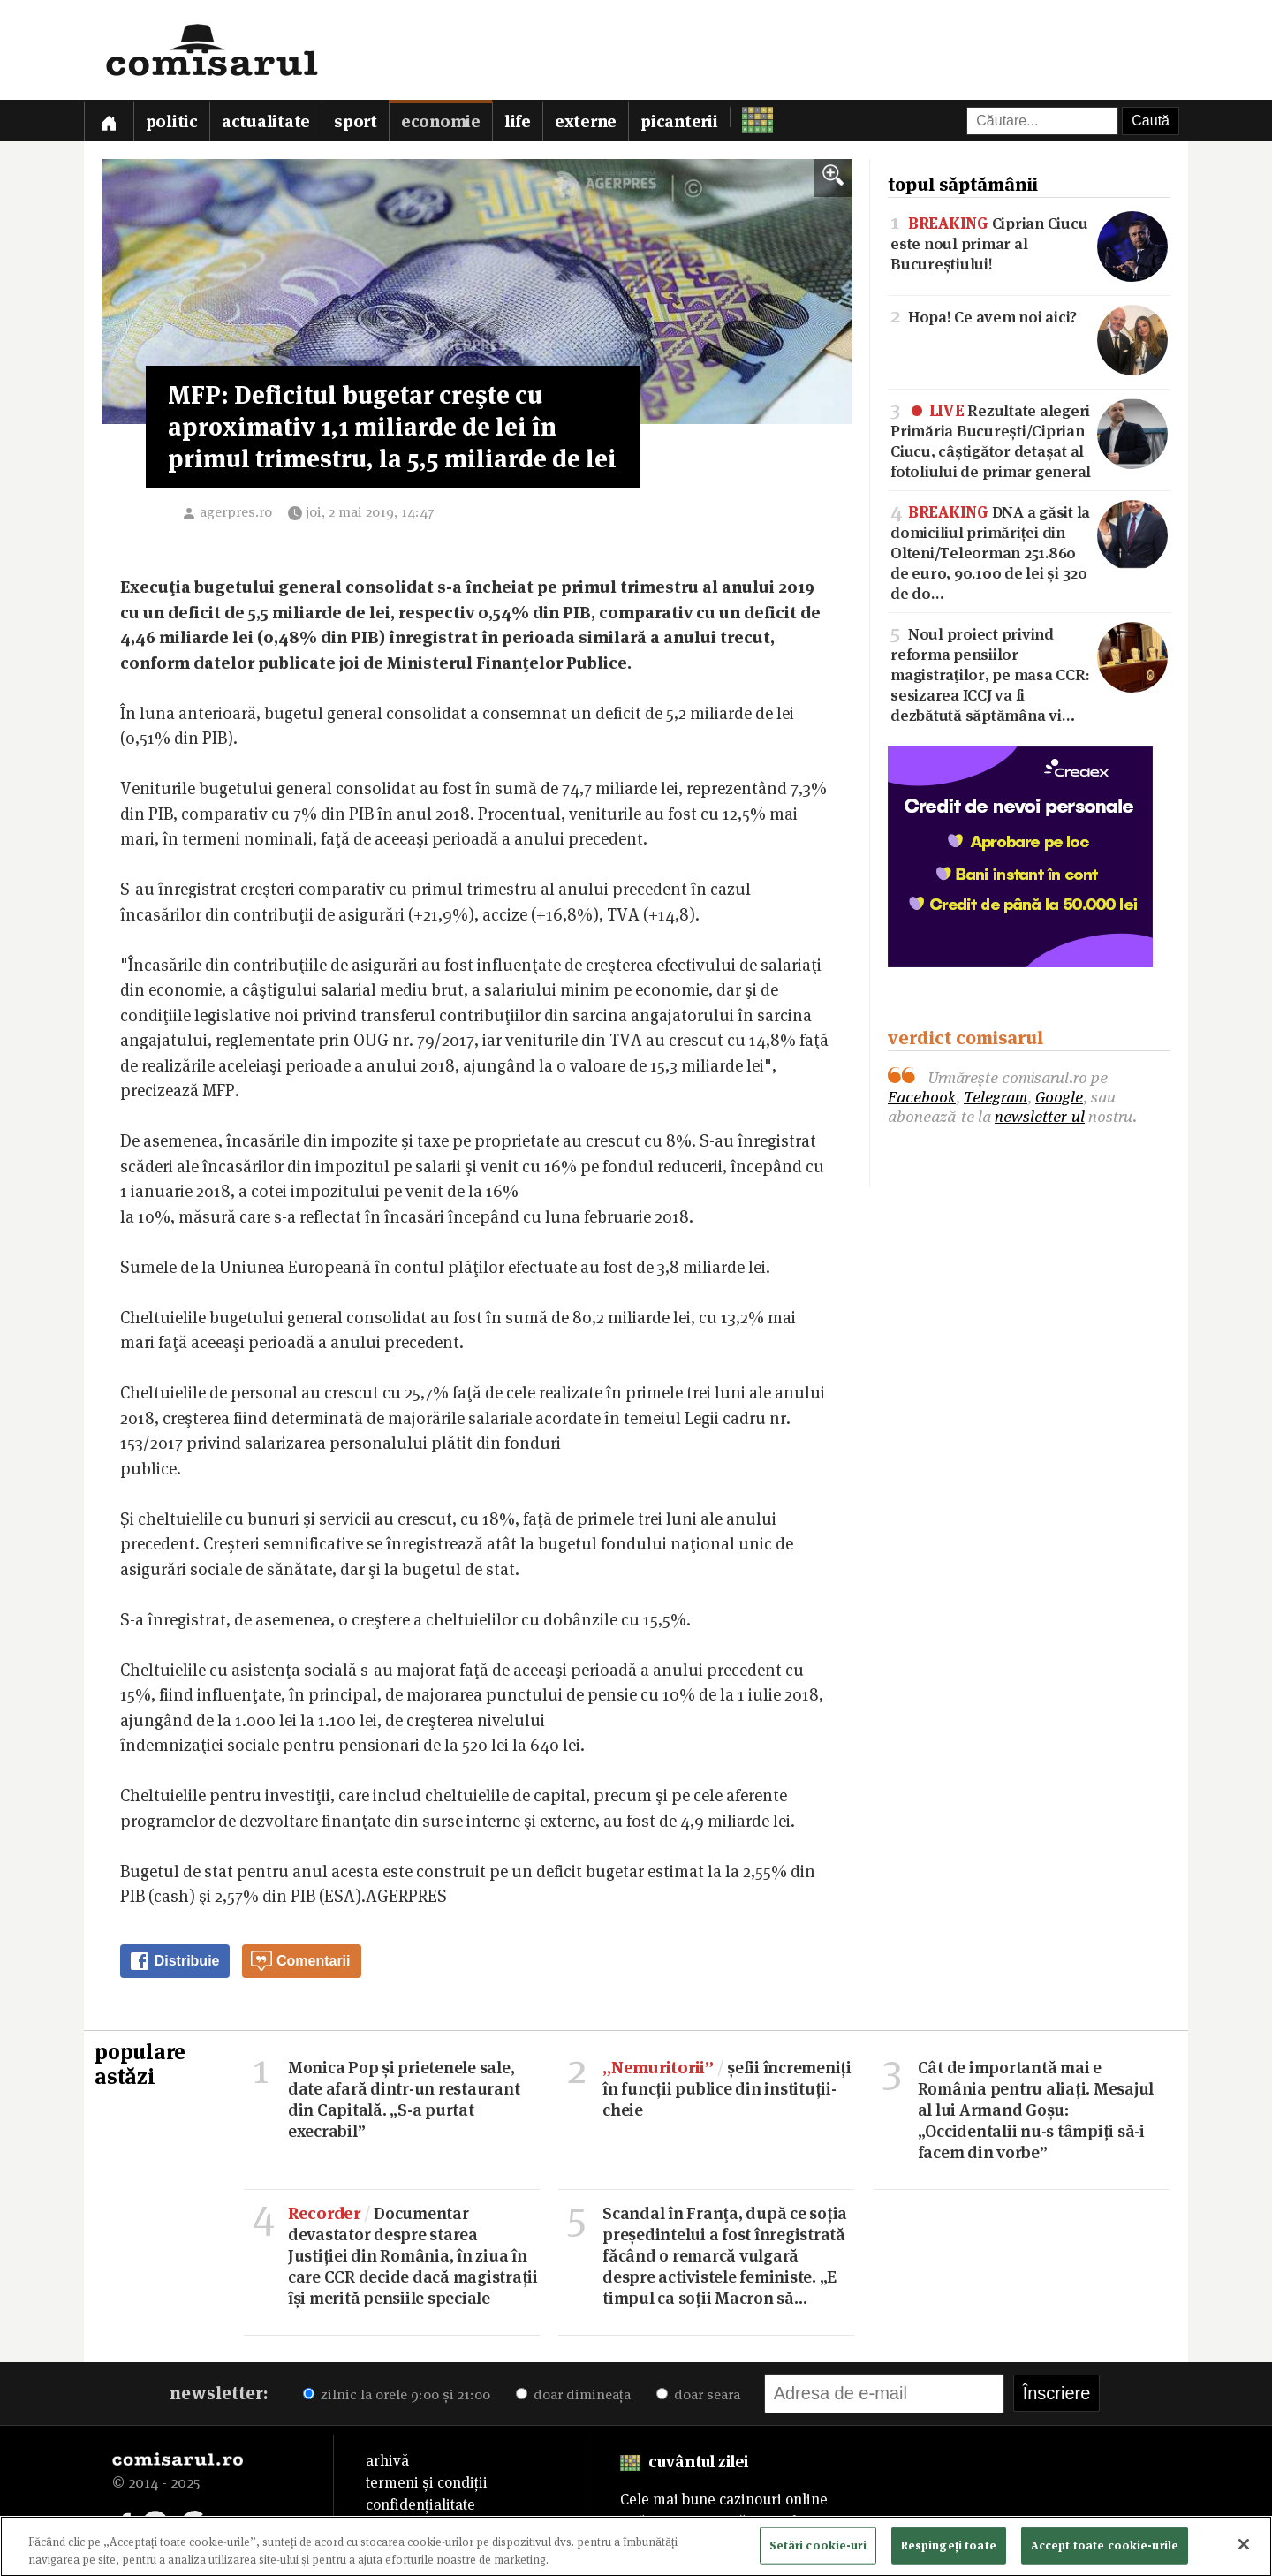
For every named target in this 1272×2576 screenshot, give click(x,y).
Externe (586, 121)
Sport (355, 121)
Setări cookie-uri (818, 2549)
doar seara (698, 2394)
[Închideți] (1243, 2549)
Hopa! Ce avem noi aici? (1029, 316)
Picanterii (679, 121)
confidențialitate (420, 2504)
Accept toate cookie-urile (1104, 2549)
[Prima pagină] (108, 120)
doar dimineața (573, 2394)
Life (517, 121)
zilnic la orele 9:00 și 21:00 (396, 2394)
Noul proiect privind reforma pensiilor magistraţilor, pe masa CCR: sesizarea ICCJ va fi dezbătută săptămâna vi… (1029, 673)
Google (1059, 1096)
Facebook (922, 1096)
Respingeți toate (948, 2549)
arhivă (387, 2460)
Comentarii (300, 1961)
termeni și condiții (427, 2482)
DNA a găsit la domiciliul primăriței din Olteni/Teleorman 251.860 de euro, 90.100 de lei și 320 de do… (1029, 551)
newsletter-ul (1040, 1116)
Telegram (995, 1096)
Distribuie (174, 1961)
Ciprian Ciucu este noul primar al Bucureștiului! (1029, 242)
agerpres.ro (236, 512)
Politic (172, 121)
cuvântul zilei (684, 2461)
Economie (441, 121)
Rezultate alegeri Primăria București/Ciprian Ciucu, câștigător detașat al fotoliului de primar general (1029, 439)
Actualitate (266, 121)
